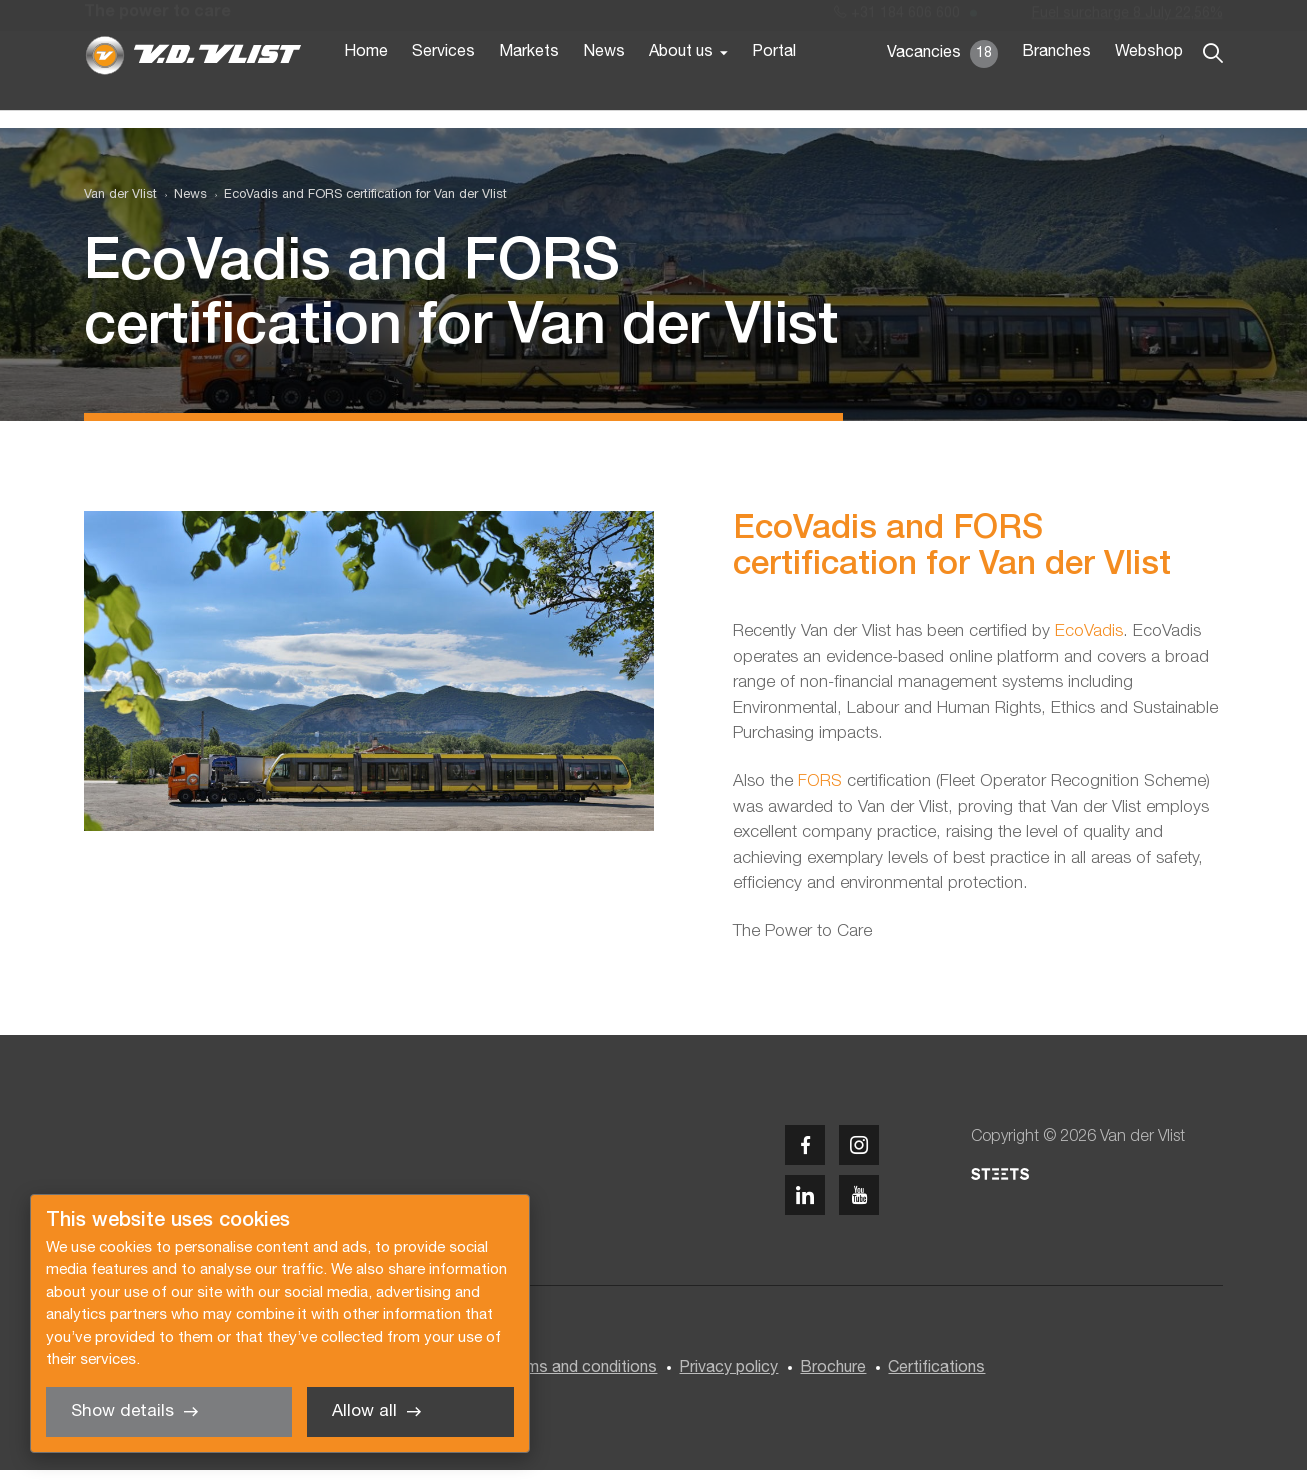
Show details (122, 1411)
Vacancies (942, 90)
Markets (529, 88)
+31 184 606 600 (897, 18)
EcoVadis (1089, 645)
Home (366, 88)
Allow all (364, 1411)
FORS (822, 795)
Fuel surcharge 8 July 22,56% (1127, 18)
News (604, 88)
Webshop (1149, 88)
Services (443, 88)
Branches (1056, 88)
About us (681, 88)
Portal (774, 88)
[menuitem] (182, 208)
